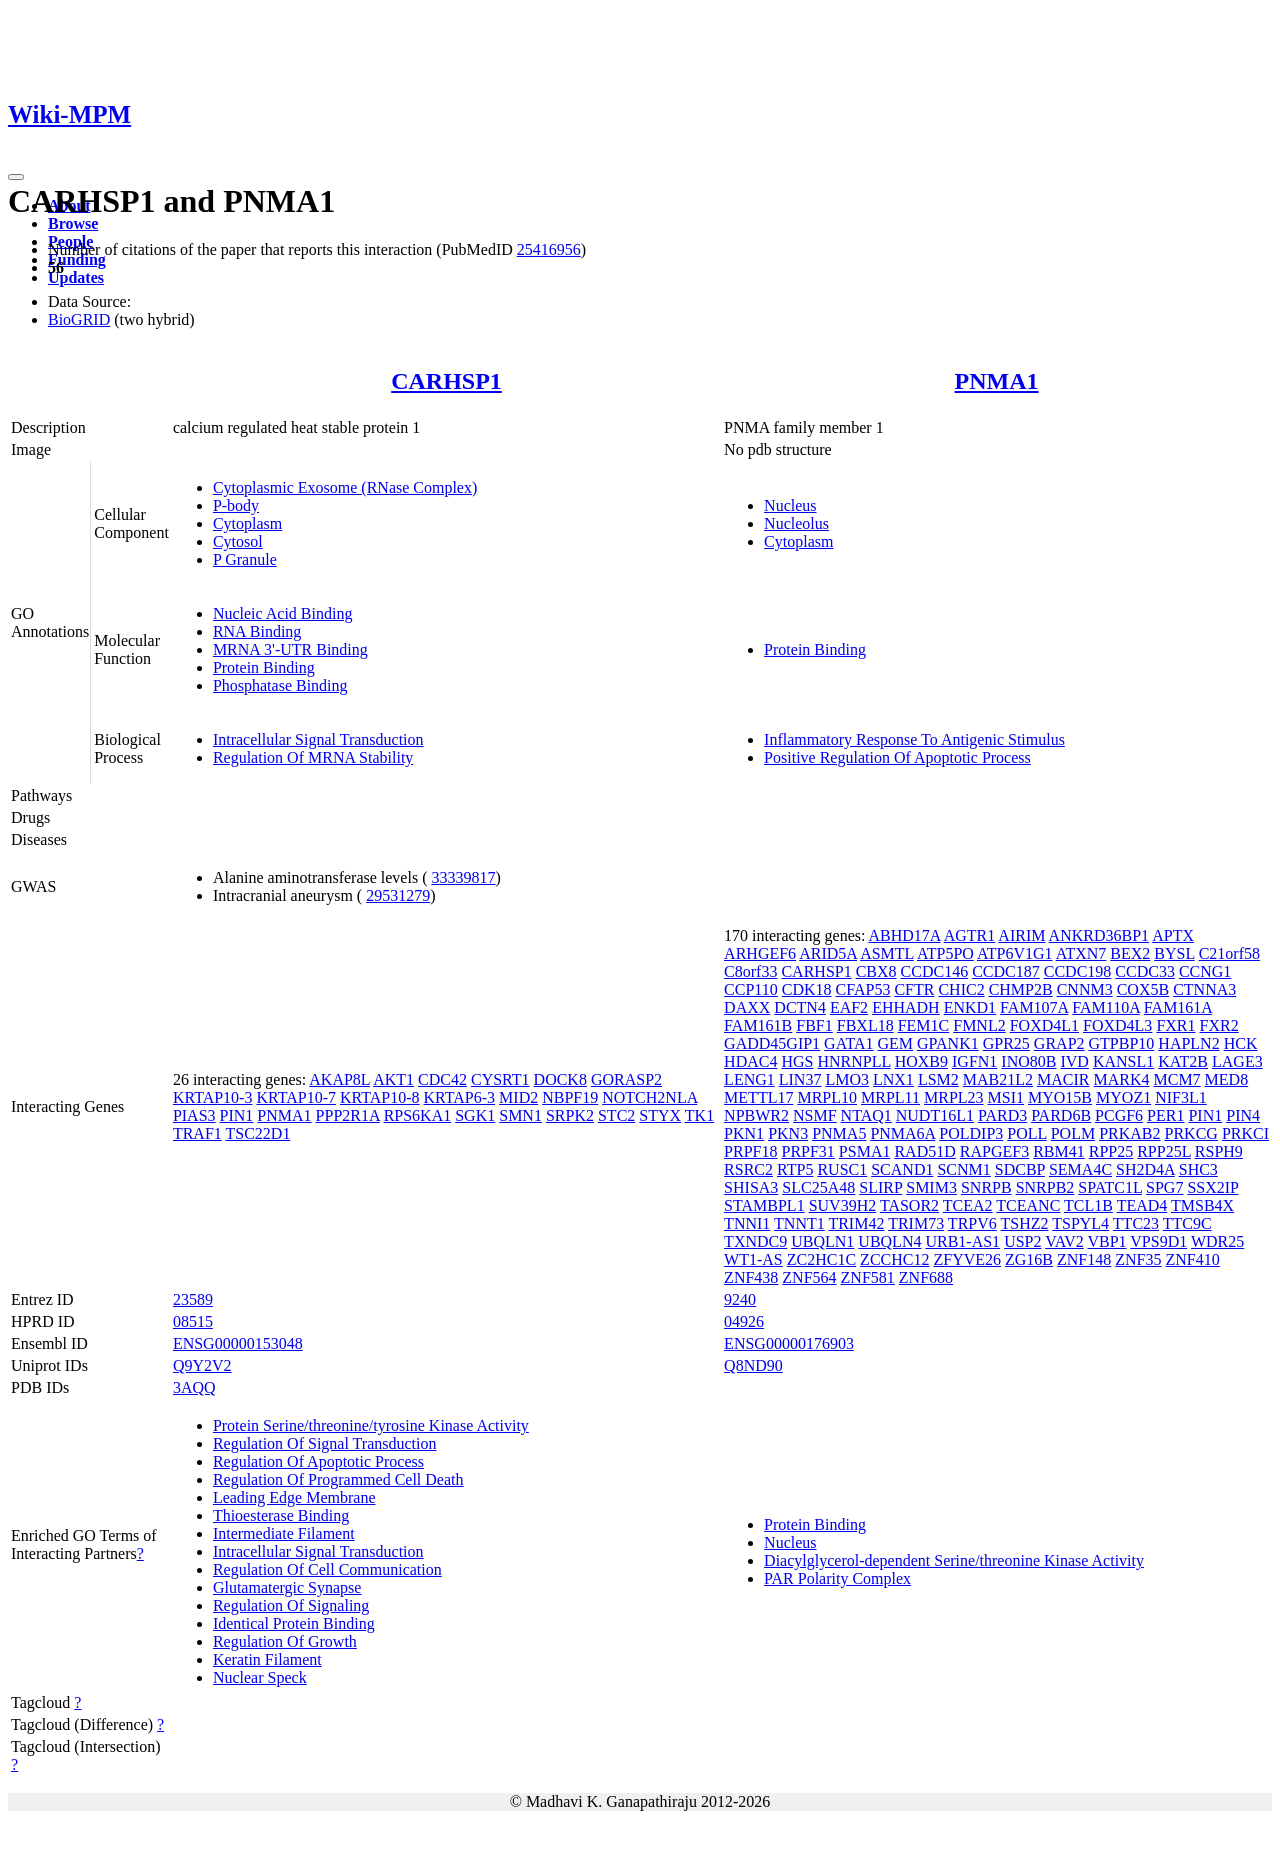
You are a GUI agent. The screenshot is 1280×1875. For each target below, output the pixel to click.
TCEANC (1028, 1205)
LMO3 (847, 1079)
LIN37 (800, 1079)
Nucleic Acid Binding (283, 613)
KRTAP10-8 (380, 1097)
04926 (744, 1321)
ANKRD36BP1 (1099, 935)
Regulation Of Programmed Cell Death (338, 1479)
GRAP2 (1059, 1043)
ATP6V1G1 (1015, 953)
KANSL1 (1123, 1061)
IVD (1074, 1061)
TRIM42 (856, 1223)
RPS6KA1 (418, 1115)
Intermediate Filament (284, 1533)
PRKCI (1245, 1133)
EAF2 (849, 1007)
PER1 (1165, 1115)
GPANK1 (948, 1043)
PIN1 (237, 1115)
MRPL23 (954, 1097)
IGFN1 (974, 1061)
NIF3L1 (1181, 1097)
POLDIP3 (971, 1133)
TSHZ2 (1024, 1223)
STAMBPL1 (764, 1205)
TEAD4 (1142, 1205)
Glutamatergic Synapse (287, 1587)
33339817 (463, 877)
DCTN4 (800, 1007)
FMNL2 (979, 1025)
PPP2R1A (348, 1115)
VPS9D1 (1158, 1241)
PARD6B (1061, 1115)
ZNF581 (868, 1277)
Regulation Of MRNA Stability (313, 757)
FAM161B (758, 1025)
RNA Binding (257, 631)
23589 (193, 1299)
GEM (896, 1043)
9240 (740, 1299)
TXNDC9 (755, 1241)
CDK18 (807, 989)
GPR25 (1006, 1043)
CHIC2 (961, 989)
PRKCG (1191, 1133)
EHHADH (906, 1007)
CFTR (914, 989)
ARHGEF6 (760, 953)
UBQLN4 (889, 1241)
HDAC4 (750, 1061)
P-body (236, 505)
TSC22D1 (258, 1133)
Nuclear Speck (260, 1677)
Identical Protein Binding (294, 1623)
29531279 (398, 895)
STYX (660, 1115)
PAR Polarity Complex (837, 1578)
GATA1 (848, 1043)
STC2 (616, 1115)
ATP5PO (945, 953)
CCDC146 (935, 971)
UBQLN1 (822, 1241)
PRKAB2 (1129, 1133)
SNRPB (986, 1187)
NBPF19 (570, 1097)
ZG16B (1029, 1259)
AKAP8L (339, 1079)
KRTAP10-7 (296, 1097)
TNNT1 (799, 1223)
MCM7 (1176, 1079)
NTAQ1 (866, 1115)
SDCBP (1020, 1169)
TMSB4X (1202, 1205)
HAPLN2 (1188, 1043)
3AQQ (194, 1387)
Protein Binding (264, 667)
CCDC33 (1145, 971)
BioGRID (79, 319)
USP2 (1022, 1241)
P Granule (245, 559)
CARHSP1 (446, 381)
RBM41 (1059, 1151)
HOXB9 (921, 1061)
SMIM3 (931, 1187)
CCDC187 (1006, 971)
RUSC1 (842, 1169)
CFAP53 (863, 989)
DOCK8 (560, 1079)
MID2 (518, 1097)
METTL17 (758, 1097)
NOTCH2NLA (649, 1097)
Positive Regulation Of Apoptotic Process (897, 757)
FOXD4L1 (1044, 1025)
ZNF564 (809, 1277)
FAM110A (1106, 1007)
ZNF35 (1138, 1259)
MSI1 (1006, 1097)
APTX (1173, 935)
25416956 (549, 249)
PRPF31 (807, 1151)
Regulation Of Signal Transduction (325, 1443)
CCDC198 (1078, 971)
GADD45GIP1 (772, 1043)
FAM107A (1034, 1007)
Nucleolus (796, 523)
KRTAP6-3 (460, 1097)
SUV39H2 (843, 1205)
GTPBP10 (1122, 1043)
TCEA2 (968, 1205)
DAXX (747, 1007)
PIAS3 (194, 1115)
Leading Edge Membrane (294, 1497)
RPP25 (1111, 1151)
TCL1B (1088, 1205)
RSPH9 (1219, 1151)
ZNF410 (1192, 1259)
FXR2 (1219, 1025)
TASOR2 (909, 1205)
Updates (76, 277)
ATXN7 (1081, 953)
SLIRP (880, 1187)
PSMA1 (865, 1151)
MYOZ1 (1123, 1097)
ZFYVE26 (967, 1259)
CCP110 (751, 989)
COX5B (1143, 989)
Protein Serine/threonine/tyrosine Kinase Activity (371, 1425)
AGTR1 (970, 935)
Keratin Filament (267, 1659)
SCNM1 (963, 1169)
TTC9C (1187, 1223)
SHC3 (1198, 1169)
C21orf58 (1229, 953)
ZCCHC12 (894, 1259)
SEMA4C (1080, 1169)
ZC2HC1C (821, 1259)
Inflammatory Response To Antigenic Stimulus (914, 739)
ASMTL (887, 953)
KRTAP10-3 (213, 1097)
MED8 (1227, 1079)
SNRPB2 (1045, 1187)
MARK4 (1121, 1079)
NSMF (815, 1115)
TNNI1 (747, 1223)
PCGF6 (1119, 1115)
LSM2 (938, 1079)
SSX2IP (1212, 1187)
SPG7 (1164, 1187)
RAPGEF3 (994, 1151)
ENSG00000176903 (789, 1343)
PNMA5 (839, 1133)
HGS (797, 1061)
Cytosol (238, 541)
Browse (73, 223)
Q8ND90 (753, 1365)
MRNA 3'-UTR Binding (290, 649)
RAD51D (924, 1151)
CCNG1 (1205, 971)
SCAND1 (902, 1169)
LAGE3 (1237, 1061)
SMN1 (520, 1115)
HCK (1241, 1043)
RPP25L (1164, 1151)
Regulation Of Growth (285, 1641)
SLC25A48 (818, 1187)
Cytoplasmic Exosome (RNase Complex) (345, 487)
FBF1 (814, 1025)
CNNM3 (1085, 989)
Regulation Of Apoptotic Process (318, 1461)
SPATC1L (1110, 1187)
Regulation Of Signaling (291, 1605)
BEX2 (1130, 953)
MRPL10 (827, 1097)
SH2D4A (1145, 1169)
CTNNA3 (1204, 989)
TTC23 (1136, 1223)
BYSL (1174, 953)
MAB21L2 (998, 1079)
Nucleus (790, 505)
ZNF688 (926, 1277)
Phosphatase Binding (280, 685)
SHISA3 (751, 1187)
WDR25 (1217, 1241)
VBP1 (1106, 1241)
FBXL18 (865, 1025)
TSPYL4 (1080, 1223)
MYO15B (1060, 1097)
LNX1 (893, 1079)
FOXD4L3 (1117, 1025)
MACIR (1063, 1079)
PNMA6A (902, 1133)
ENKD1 (970, 1007)
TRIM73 (916, 1223)
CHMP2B (1021, 989)
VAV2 (1064, 1241)
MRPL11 (890, 1097)
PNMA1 (997, 381)
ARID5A (828, 953)
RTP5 (795, 1169)
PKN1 (744, 1133)
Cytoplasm (247, 523)
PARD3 (1002, 1115)
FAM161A (1178, 1007)
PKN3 (788, 1133)
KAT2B (1183, 1061)
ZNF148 (1084, 1259)
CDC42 (442, 1079)
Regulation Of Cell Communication (327, 1569)
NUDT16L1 (935, 1115)
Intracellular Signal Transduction (318, 739)
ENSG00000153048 (238, 1343)
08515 (193, 1321)
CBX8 (876, 971)
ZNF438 (751, 1277)
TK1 (699, 1115)
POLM (1073, 1133)
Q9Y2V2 (202, 1365)
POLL (1026, 1133)
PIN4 (1243, 1115)
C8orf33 (750, 971)
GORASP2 (626, 1079)
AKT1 (393, 1079)
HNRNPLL (853, 1061)
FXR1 (1175, 1025)
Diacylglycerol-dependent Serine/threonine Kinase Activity (954, 1560)
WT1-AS (753, 1259)
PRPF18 (750, 1151)
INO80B (1028, 1061)
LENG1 (749, 1079)
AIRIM (1021, 935)
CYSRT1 (500, 1079)
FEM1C (924, 1025)
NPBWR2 (756, 1115)
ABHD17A (905, 935)
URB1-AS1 (962, 1241)
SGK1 (475, 1115)
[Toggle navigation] (16, 177)
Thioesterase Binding (281, 1515)
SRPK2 (570, 1115)
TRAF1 (197, 1133)
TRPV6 (972, 1223)
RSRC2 (748, 1169)
